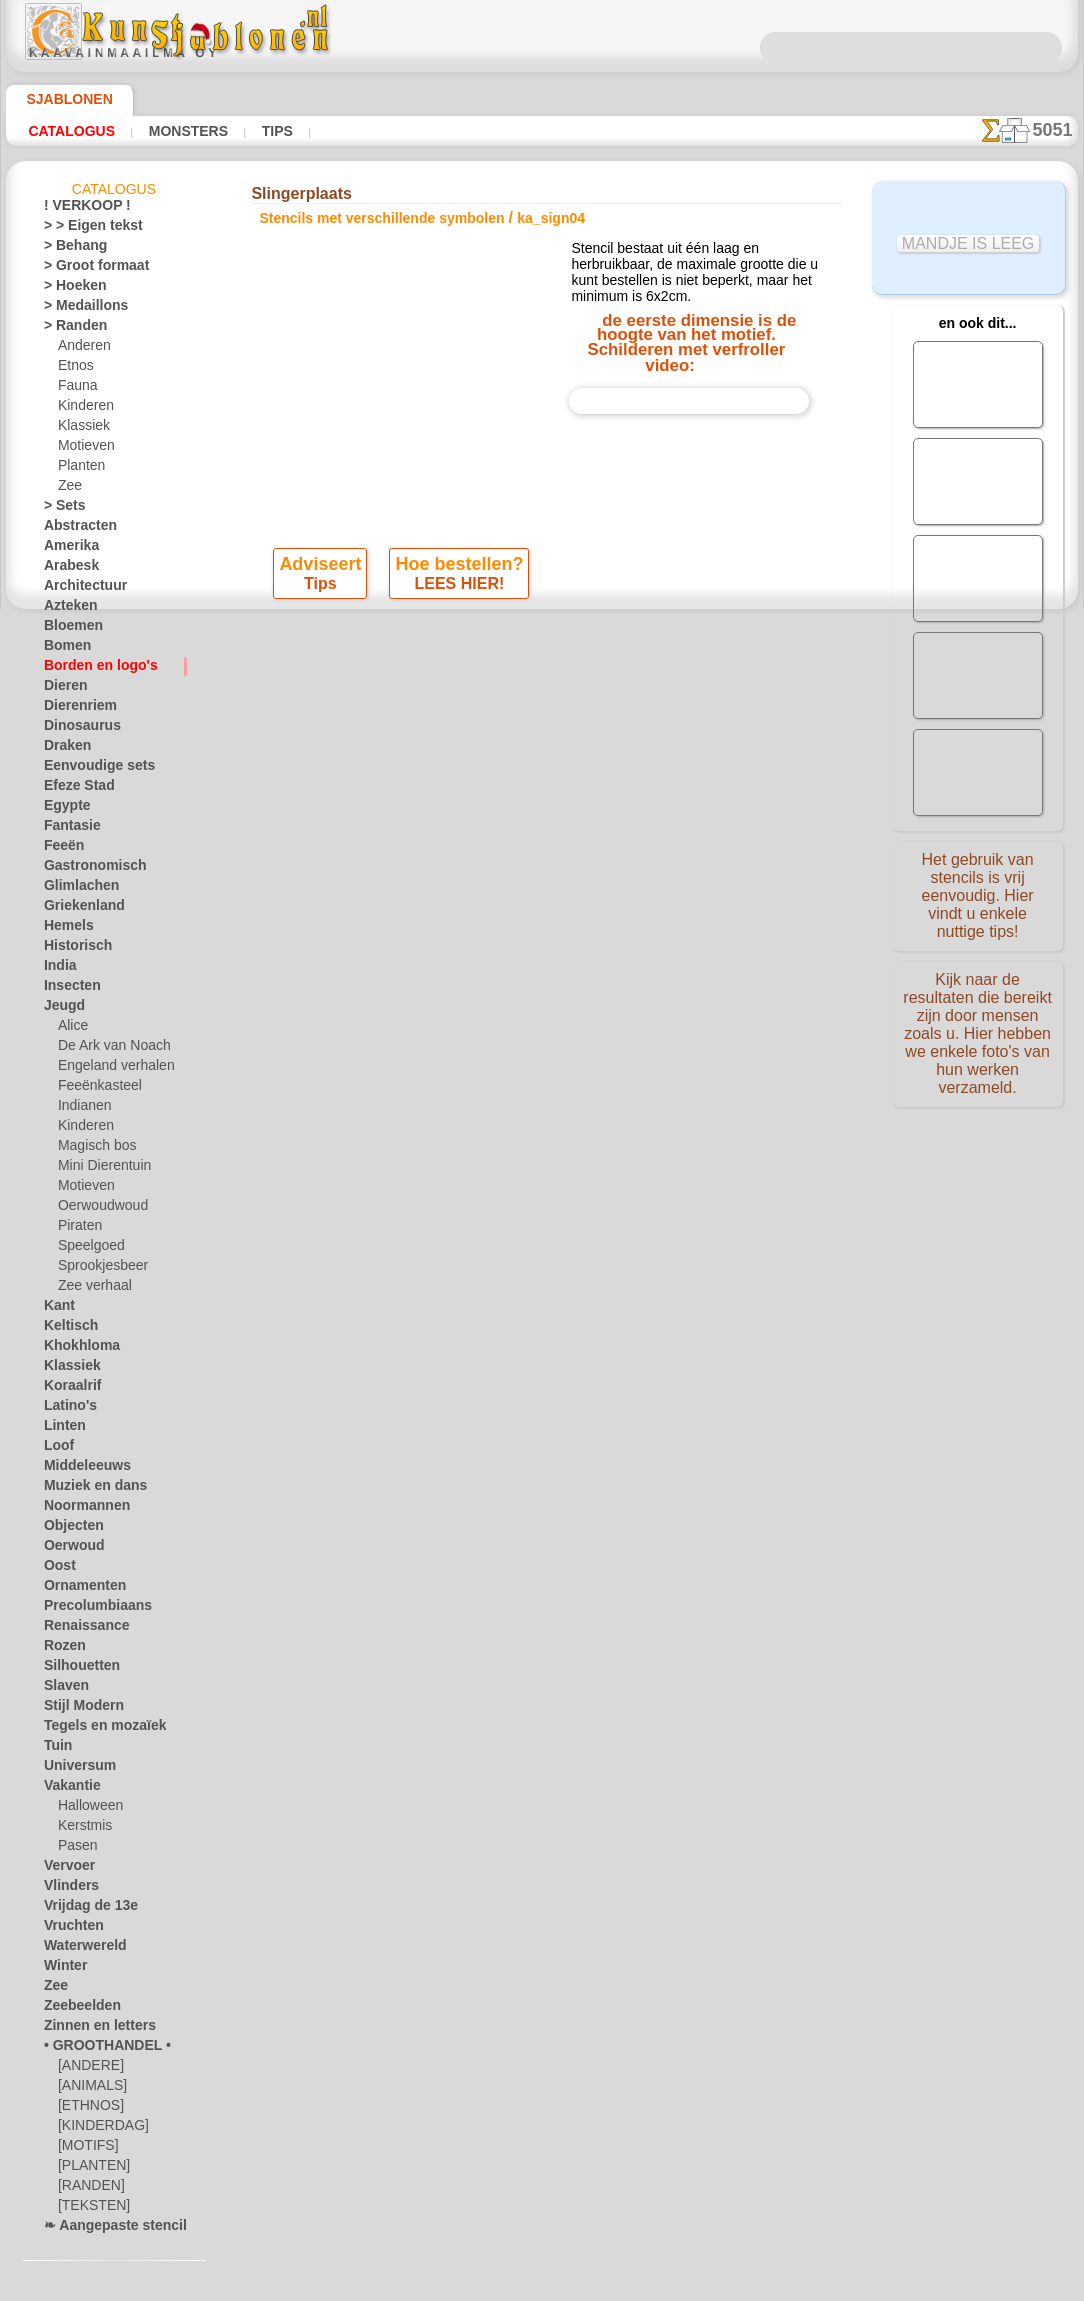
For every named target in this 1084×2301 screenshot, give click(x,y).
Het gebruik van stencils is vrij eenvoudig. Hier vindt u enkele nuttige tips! (978, 893)
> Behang (68, 249)
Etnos (74, 369)
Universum (73, 1769)
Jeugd (59, 1009)
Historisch (72, 949)
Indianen (82, 1109)
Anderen (81, 349)
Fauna (75, 389)
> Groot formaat (88, 269)
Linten (61, 1429)
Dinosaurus (76, 729)
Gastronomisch (86, 869)
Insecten (67, 989)
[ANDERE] (87, 2069)
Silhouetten (75, 1669)
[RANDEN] (88, 2189)
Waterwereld (79, 1949)
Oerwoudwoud (98, 1209)
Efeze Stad (73, 789)
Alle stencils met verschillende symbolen (540, 804)
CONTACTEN (511, 952)
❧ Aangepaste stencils (106, 2229)
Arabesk (66, 569)
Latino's (66, 1409)
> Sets (60, 509)
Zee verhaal (89, 1289)
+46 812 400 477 (570, 997)
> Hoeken (68, 289)
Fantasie (68, 829)
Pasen (74, 1849)
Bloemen (67, 629)
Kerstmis (82, 1829)
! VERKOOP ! (79, 209)
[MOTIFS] (85, 2149)
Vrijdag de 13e (82, 1909)
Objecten (68, 1529)
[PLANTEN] (89, 2169)
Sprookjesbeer (97, 1269)
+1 (614, 760)
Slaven (62, 1689)
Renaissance (78, 1629)
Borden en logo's (89, 669)
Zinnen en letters (90, 2029)
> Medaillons (78, 309)
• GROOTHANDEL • (96, 2049)
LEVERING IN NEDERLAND (650, 952)
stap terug (542, 760)
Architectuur (79, 589)
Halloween (86, 1809)
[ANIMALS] (90, 2089)
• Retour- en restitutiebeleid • (541, 1097)
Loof (56, 1449)
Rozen (61, 1649)
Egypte (62, 809)
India (58, 969)
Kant (57, 1309)
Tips (271, 131)
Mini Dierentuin (101, 1169)
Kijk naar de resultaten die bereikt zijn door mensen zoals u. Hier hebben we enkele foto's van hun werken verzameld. (978, 1023)
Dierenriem (74, 709)
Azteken (66, 609)
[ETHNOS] (86, 2109)
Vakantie (68, 1789)
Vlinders (66, 1889)
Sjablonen (60, 99)
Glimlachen (74, 889)
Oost (57, 1569)
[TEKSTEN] (88, 2209)
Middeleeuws (80, 1469)
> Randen (69, 329)
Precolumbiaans (88, 1609)
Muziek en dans (87, 1489)
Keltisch (66, 1329)
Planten (79, 469)
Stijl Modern (78, 1709)
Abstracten (75, 529)
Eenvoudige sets (88, 769)
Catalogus (71, 131)
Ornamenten (78, 1589)
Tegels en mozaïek (92, 1729)
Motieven (84, 449)
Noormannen (80, 1509)
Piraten (78, 1229)
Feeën (60, 849)
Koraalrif (68, 1389)
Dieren (62, 689)
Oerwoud (69, 1549)
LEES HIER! (458, 679)
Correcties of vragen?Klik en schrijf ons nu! (542, 885)
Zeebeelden (74, 2009)
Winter (63, 1969)
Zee (67, 489)
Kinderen (82, 409)
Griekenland (77, 909)
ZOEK (767, 952)
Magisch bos (93, 1149)
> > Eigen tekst (82, 229)
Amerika (66, 549)
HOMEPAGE (336, 952)
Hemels (64, 929)
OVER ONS (423, 952)
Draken (64, 749)
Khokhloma (75, 1349)
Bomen (63, 649)
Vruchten (69, 1929)
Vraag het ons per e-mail (542, 1130)
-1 (469, 760)
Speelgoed (85, 1249)
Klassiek (80, 429)
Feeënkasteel (93, 1089)
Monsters (185, 131)
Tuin (55, 1749)
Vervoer (65, 1869)
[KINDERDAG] (98, 2129)
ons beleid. (820, 2285)
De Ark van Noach (107, 1049)
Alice (71, 1029)
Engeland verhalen (108, 1069)
